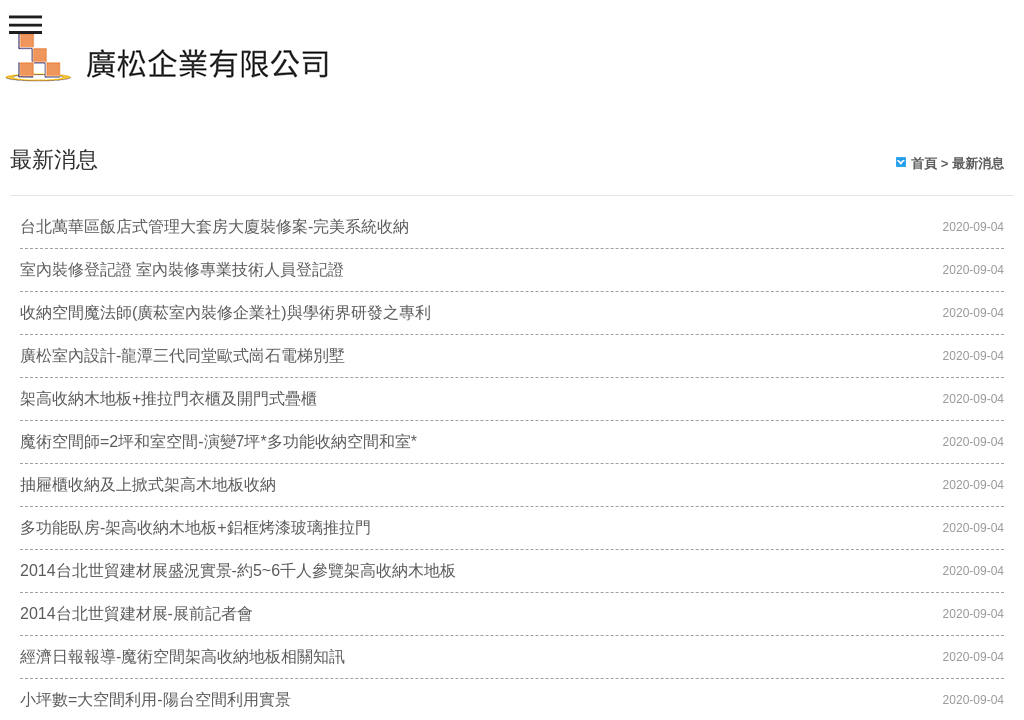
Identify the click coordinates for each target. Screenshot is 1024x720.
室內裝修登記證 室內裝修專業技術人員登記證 (182, 269)
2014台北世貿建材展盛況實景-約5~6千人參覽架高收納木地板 (238, 570)
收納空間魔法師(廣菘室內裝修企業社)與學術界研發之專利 (225, 312)
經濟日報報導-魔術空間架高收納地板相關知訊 (182, 656)
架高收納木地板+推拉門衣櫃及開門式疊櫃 (168, 398)
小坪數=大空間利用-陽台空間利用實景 (155, 699)
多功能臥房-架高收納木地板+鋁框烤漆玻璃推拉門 (195, 527)
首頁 (924, 163)
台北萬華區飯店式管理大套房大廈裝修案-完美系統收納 (214, 226)
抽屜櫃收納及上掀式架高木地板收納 (148, 484)
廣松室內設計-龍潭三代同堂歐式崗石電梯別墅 (182, 355)
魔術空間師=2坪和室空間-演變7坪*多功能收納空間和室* (218, 441)
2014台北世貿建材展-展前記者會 (136, 613)
